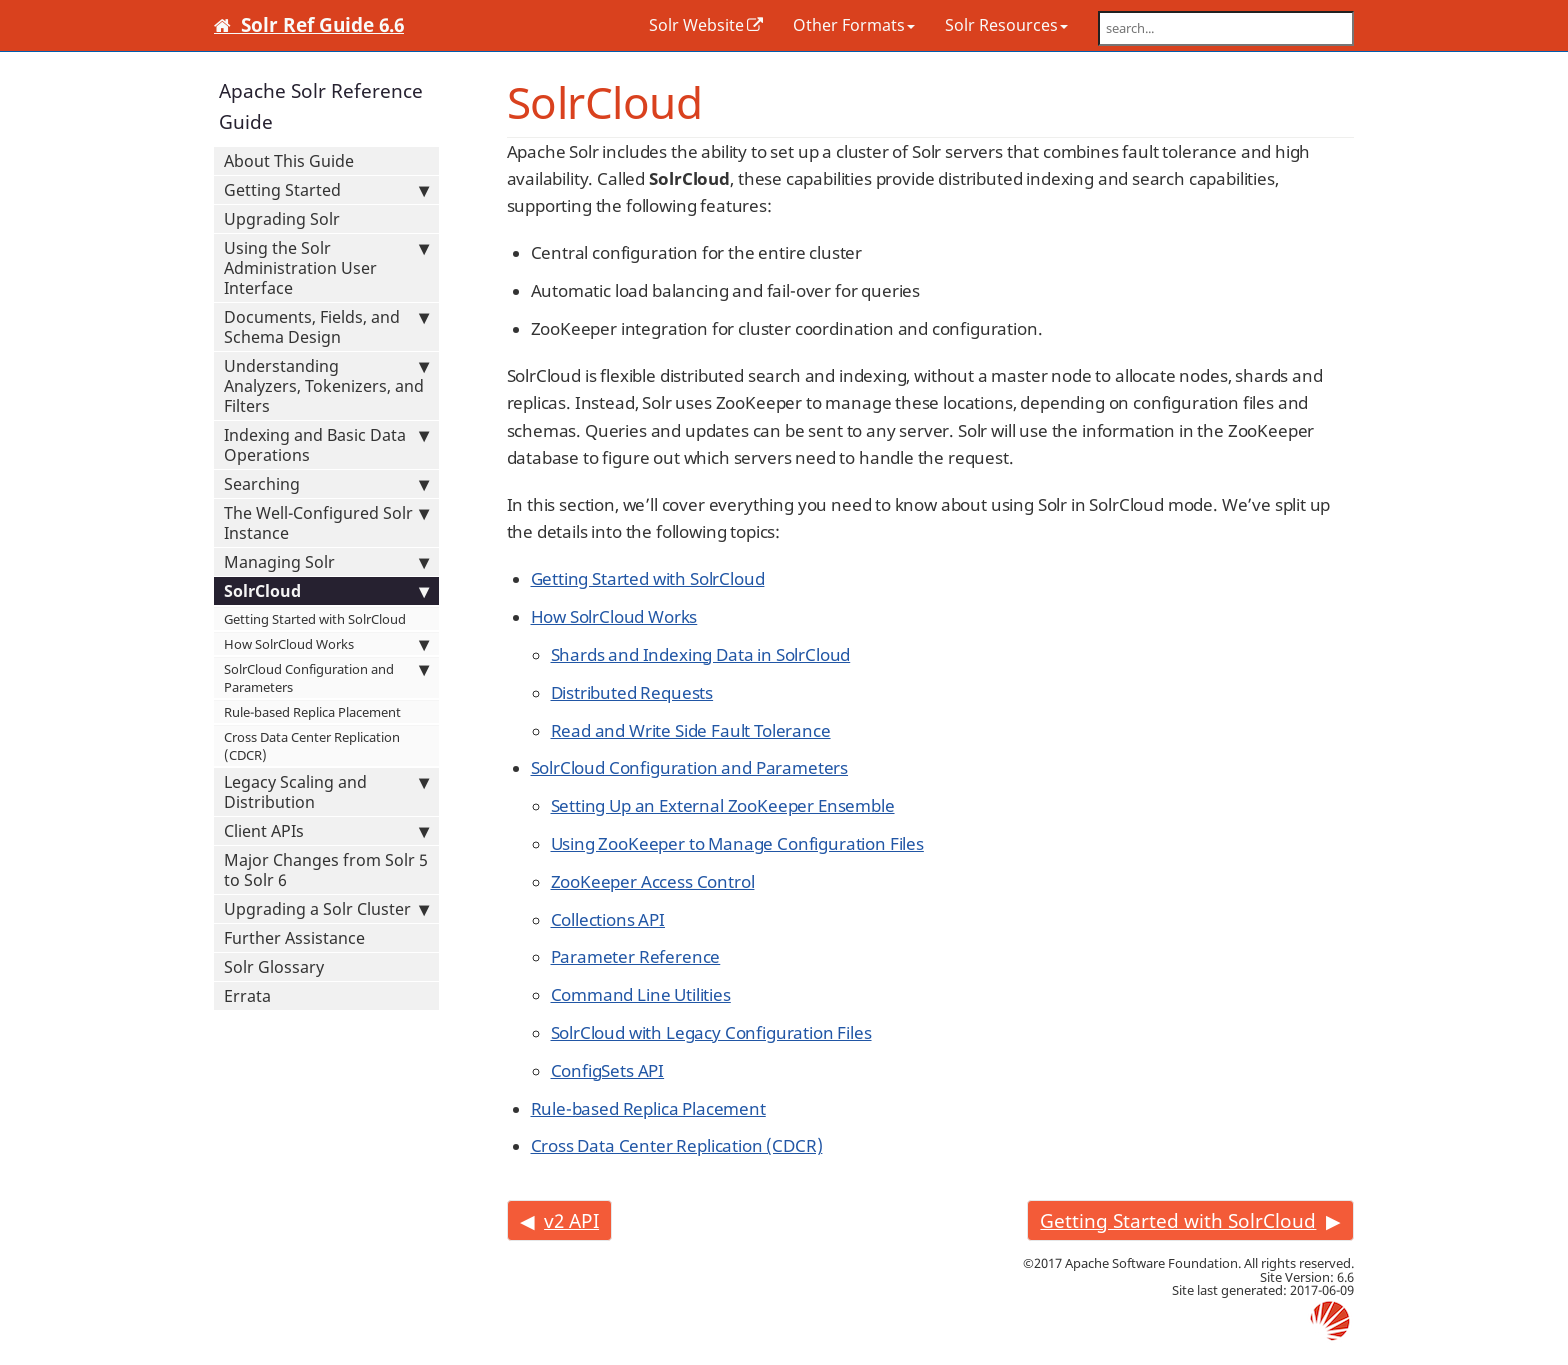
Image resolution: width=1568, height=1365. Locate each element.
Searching (326, 484)
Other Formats (854, 25)
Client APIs (326, 831)
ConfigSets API (608, 1070)
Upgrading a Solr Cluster (326, 909)
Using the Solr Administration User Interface (326, 268)
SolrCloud (326, 591)
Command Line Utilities (641, 994)
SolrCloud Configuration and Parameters (326, 678)
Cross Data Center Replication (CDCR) (312, 746)
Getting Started (326, 190)
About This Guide (289, 161)
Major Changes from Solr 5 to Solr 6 (326, 870)
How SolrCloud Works (326, 644)
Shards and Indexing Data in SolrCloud (701, 654)
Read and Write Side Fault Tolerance (691, 730)
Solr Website (696, 25)
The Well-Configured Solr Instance (326, 523)
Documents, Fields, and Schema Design (326, 327)
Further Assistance (294, 938)
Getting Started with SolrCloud (315, 619)
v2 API (571, 1220)
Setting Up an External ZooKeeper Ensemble (723, 805)
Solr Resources (1006, 25)
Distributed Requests (632, 692)
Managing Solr (326, 562)
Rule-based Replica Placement (312, 712)
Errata (247, 996)
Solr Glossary (274, 967)
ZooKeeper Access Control (653, 881)
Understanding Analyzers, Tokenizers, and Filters (326, 386)
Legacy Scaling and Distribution (326, 792)
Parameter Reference (636, 956)
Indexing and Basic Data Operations (326, 445)
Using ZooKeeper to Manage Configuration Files (737, 843)
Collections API (608, 919)
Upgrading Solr (282, 219)
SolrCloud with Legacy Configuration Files (711, 1032)
